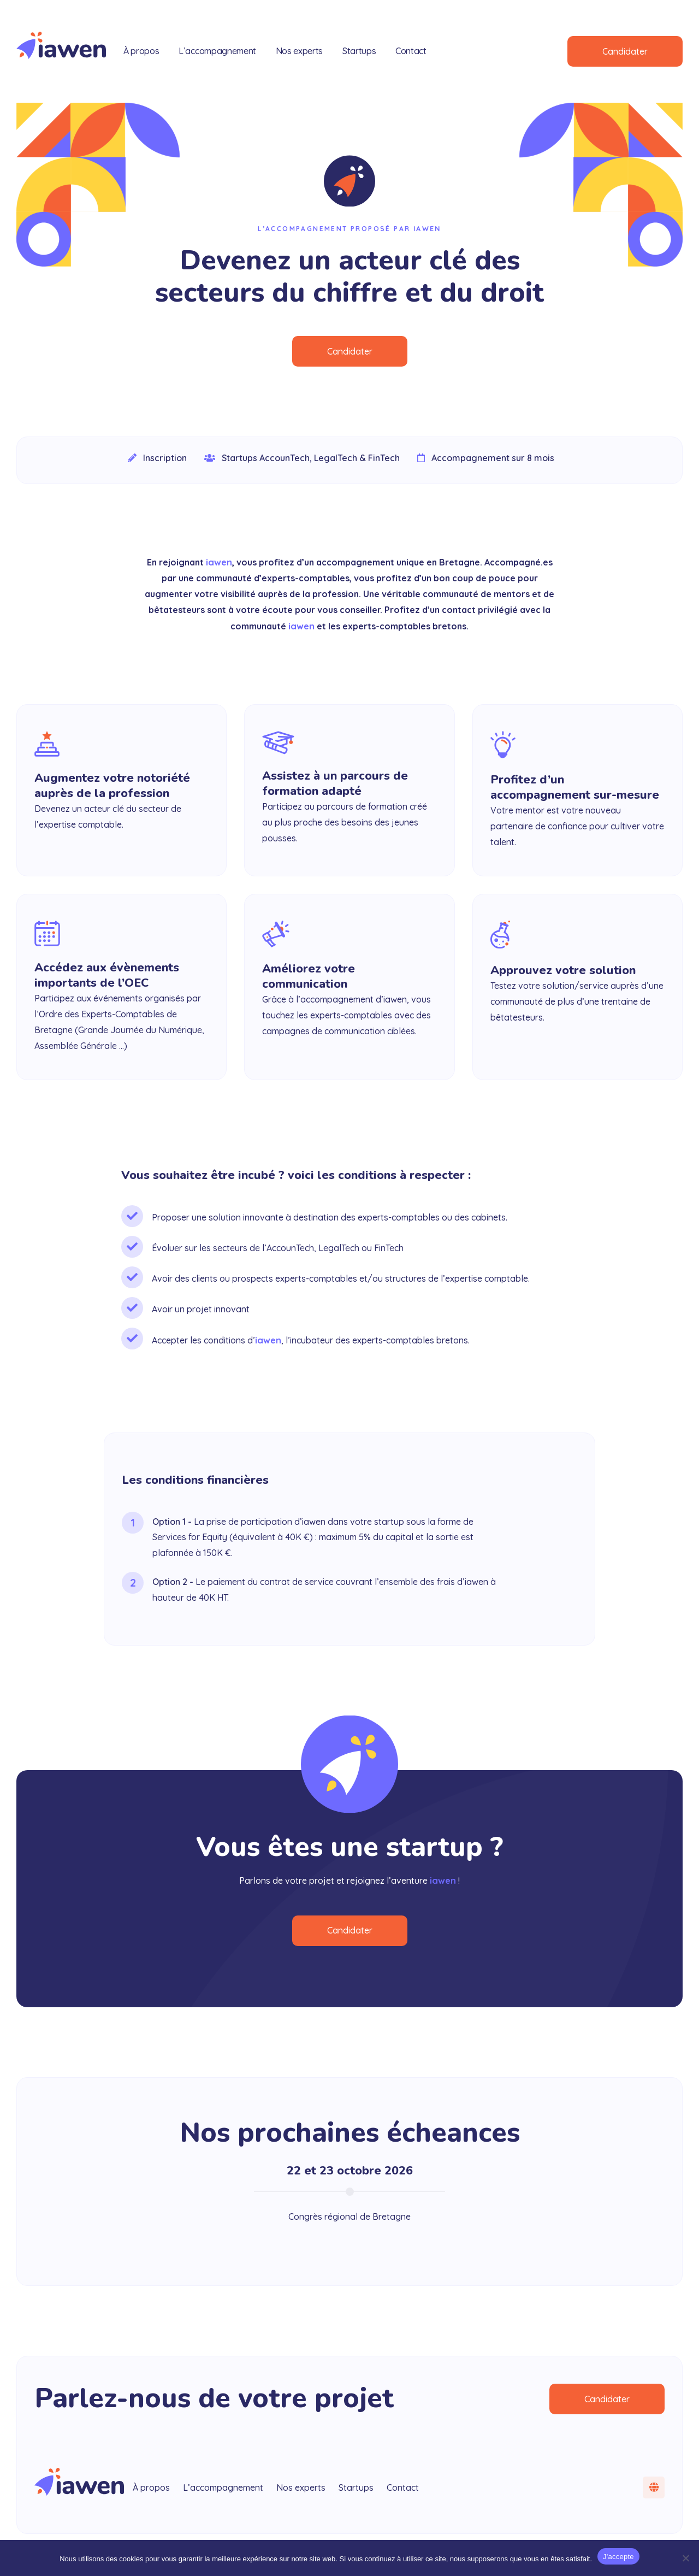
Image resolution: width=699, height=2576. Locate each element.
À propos (141, 50)
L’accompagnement (217, 50)
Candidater (625, 51)
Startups (359, 50)
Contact (410, 50)
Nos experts (299, 50)
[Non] (685, 2558)
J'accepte (618, 2557)
